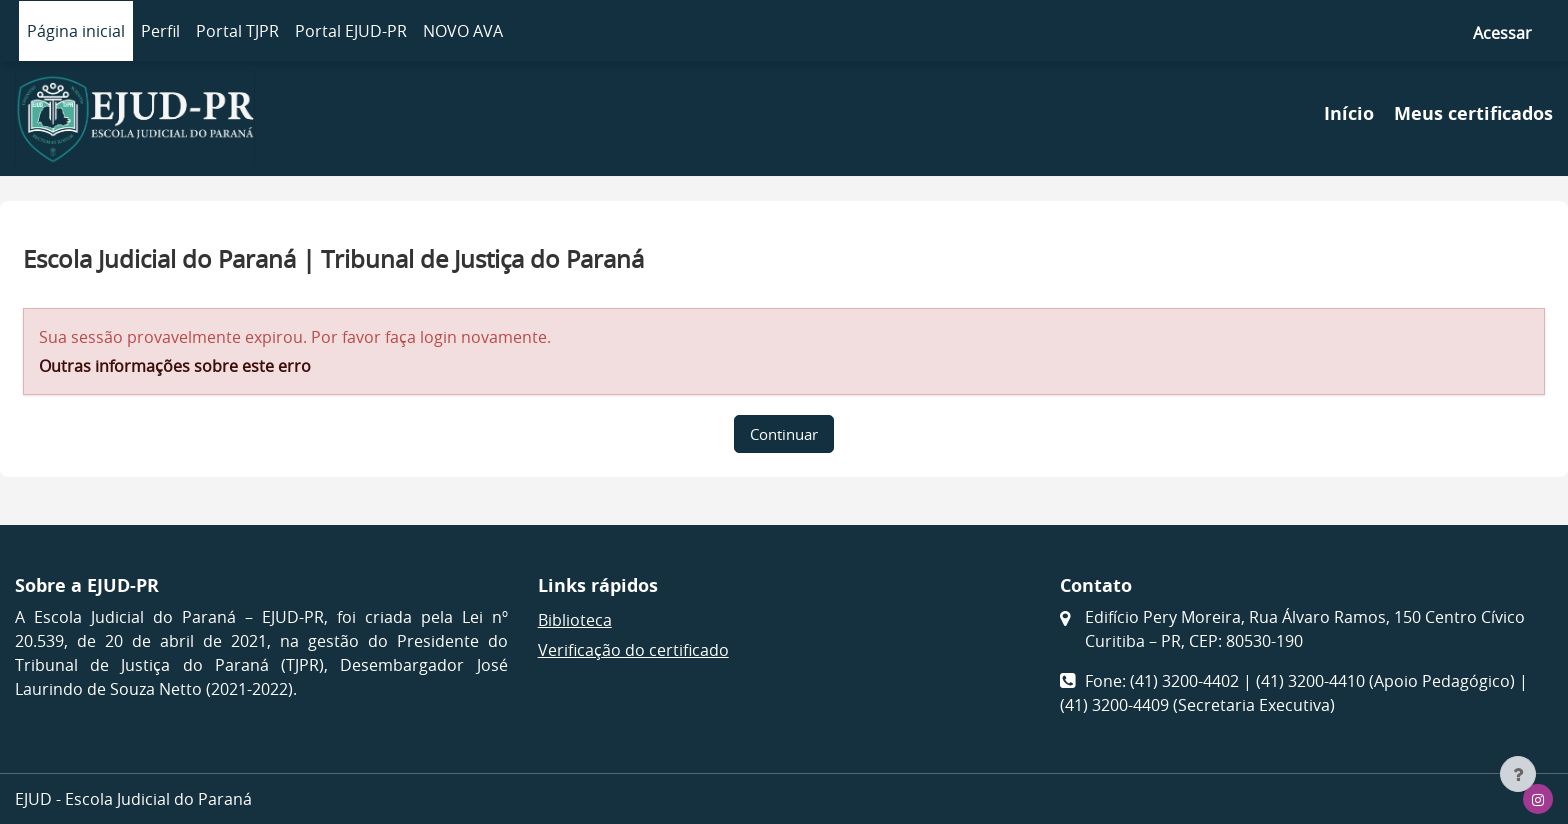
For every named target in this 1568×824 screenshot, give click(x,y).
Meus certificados (1473, 113)
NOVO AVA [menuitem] (463, 31)
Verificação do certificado (633, 650)
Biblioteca (575, 620)
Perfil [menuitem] (160, 31)
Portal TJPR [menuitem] (237, 31)
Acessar (1502, 33)
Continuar (784, 434)
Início (1349, 113)
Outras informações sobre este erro (175, 366)
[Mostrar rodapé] (1518, 774)
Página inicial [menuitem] (76, 31)
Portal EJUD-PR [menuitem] (351, 31)
